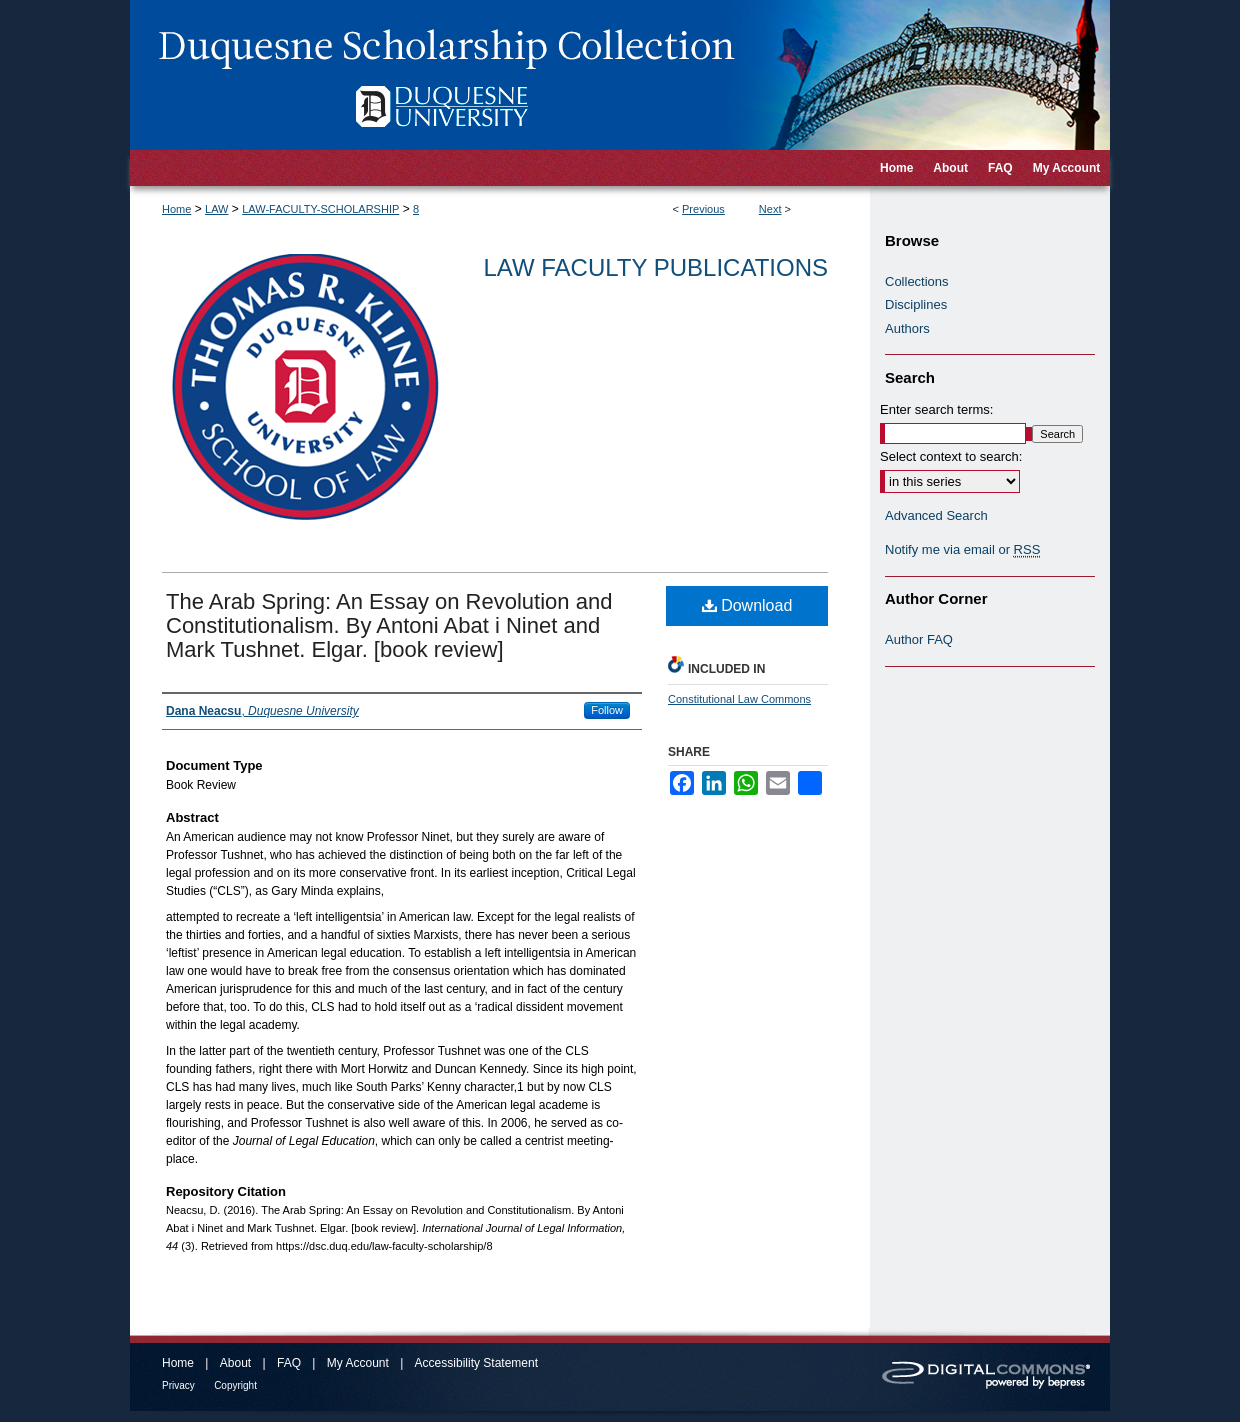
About (235, 1363)
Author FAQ (919, 639)
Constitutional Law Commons (739, 699)
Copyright (235, 1385)
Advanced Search (936, 515)
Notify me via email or (962, 550)
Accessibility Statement (476, 1363)
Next (770, 209)
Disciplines (916, 304)
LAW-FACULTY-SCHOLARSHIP (320, 209)
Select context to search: (951, 456)
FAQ (289, 1363)
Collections (917, 281)
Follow (607, 710)
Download (747, 605)
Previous (703, 209)
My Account (358, 1363)
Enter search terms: (936, 409)
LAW (216, 209)
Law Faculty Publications (655, 267)
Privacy (178, 1385)
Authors (907, 328)
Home (176, 209)
